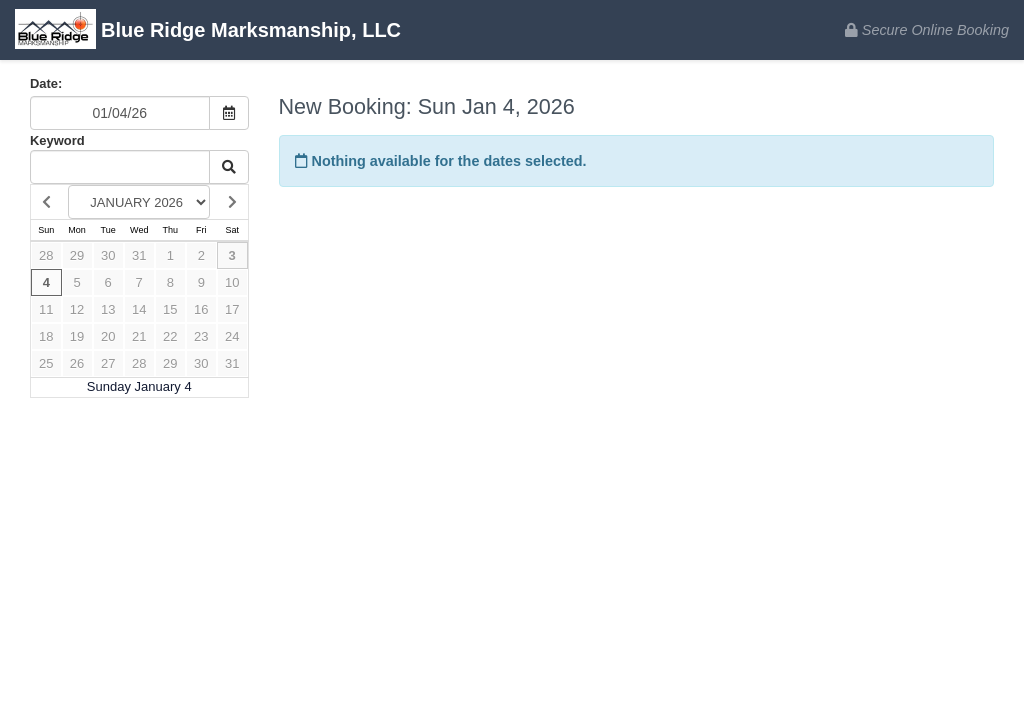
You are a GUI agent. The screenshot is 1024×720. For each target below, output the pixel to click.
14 (139, 309)
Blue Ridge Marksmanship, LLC (208, 31)
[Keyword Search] (120, 167)
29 (77, 255)
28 (46, 255)
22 (170, 336)
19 (77, 336)
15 (170, 309)
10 (232, 282)
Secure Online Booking (927, 30)
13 (108, 309)
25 (46, 363)
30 (108, 255)
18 (46, 336)
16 (201, 309)
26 (77, 363)
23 (201, 336)
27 (108, 363)
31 (139, 255)
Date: (46, 83)
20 (108, 336)
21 (139, 336)
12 (77, 309)
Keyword (57, 140)
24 (232, 336)
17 (232, 309)
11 (46, 309)
